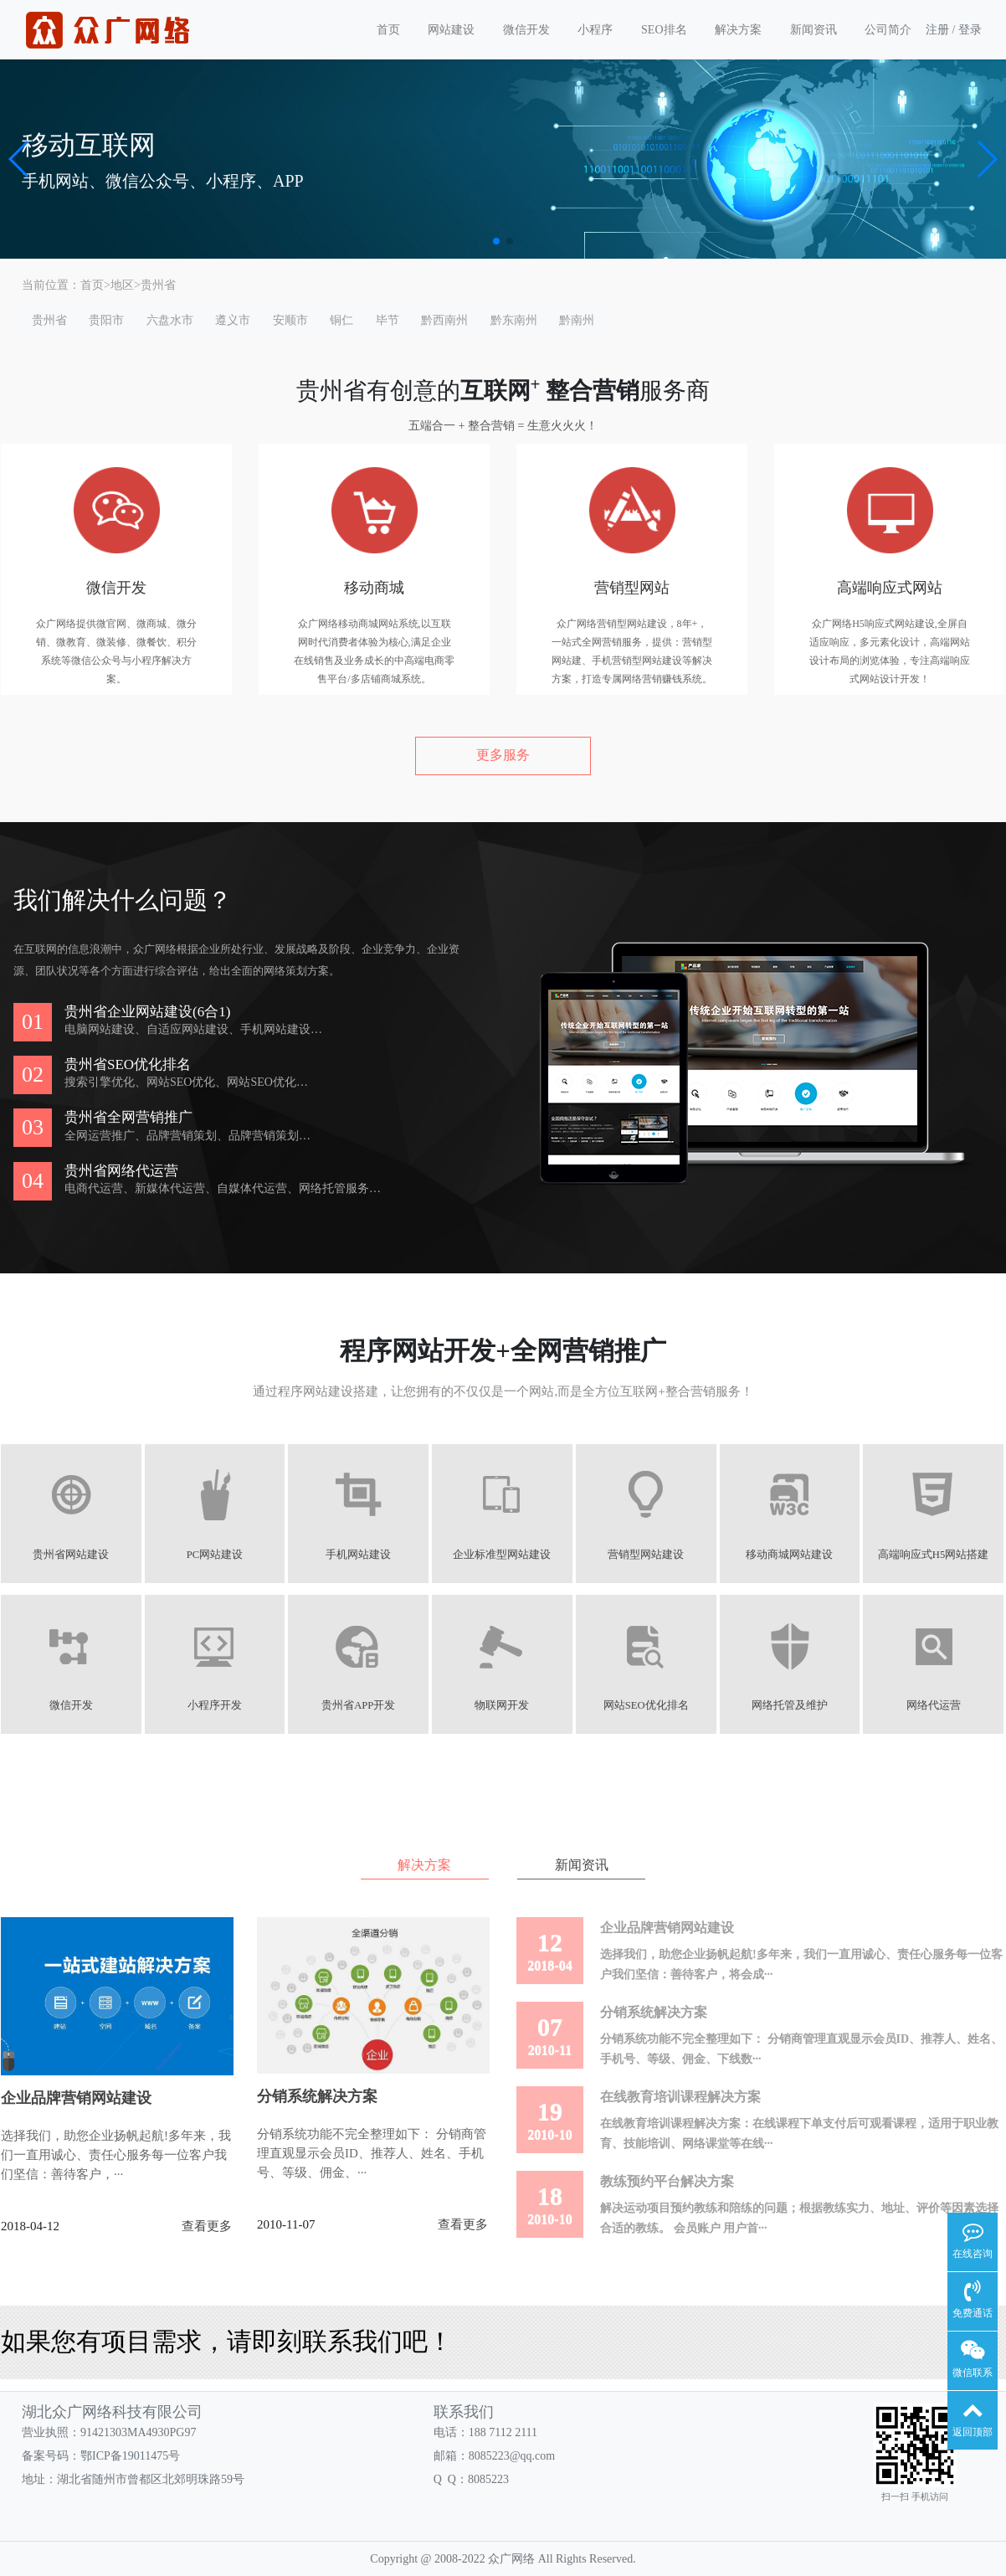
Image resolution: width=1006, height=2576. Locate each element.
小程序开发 (215, 1705)
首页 (388, 29)
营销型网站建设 (647, 1555)
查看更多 (207, 2226)
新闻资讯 (813, 29)
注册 (937, 29)
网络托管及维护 (791, 1705)
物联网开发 (503, 1705)
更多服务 (503, 755)
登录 (970, 29)
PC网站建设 (215, 1555)
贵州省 (158, 285)
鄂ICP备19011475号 (130, 2456)
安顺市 (290, 320)
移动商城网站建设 (790, 1555)
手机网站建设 (359, 1555)
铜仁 (341, 320)
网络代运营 (935, 1705)
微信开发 (526, 29)
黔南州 (576, 320)
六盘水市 (169, 320)
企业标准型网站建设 (503, 1555)
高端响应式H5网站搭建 (935, 1555)
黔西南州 (444, 320)
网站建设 (451, 29)
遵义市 (232, 320)
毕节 (387, 320)
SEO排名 (663, 29)
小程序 (595, 29)
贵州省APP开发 (359, 1705)
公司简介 (888, 29)
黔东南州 (513, 320)
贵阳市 (106, 320)
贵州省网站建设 (71, 1555)
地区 (122, 285)
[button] (19, 159)
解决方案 (738, 29)
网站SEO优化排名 (647, 1705)
